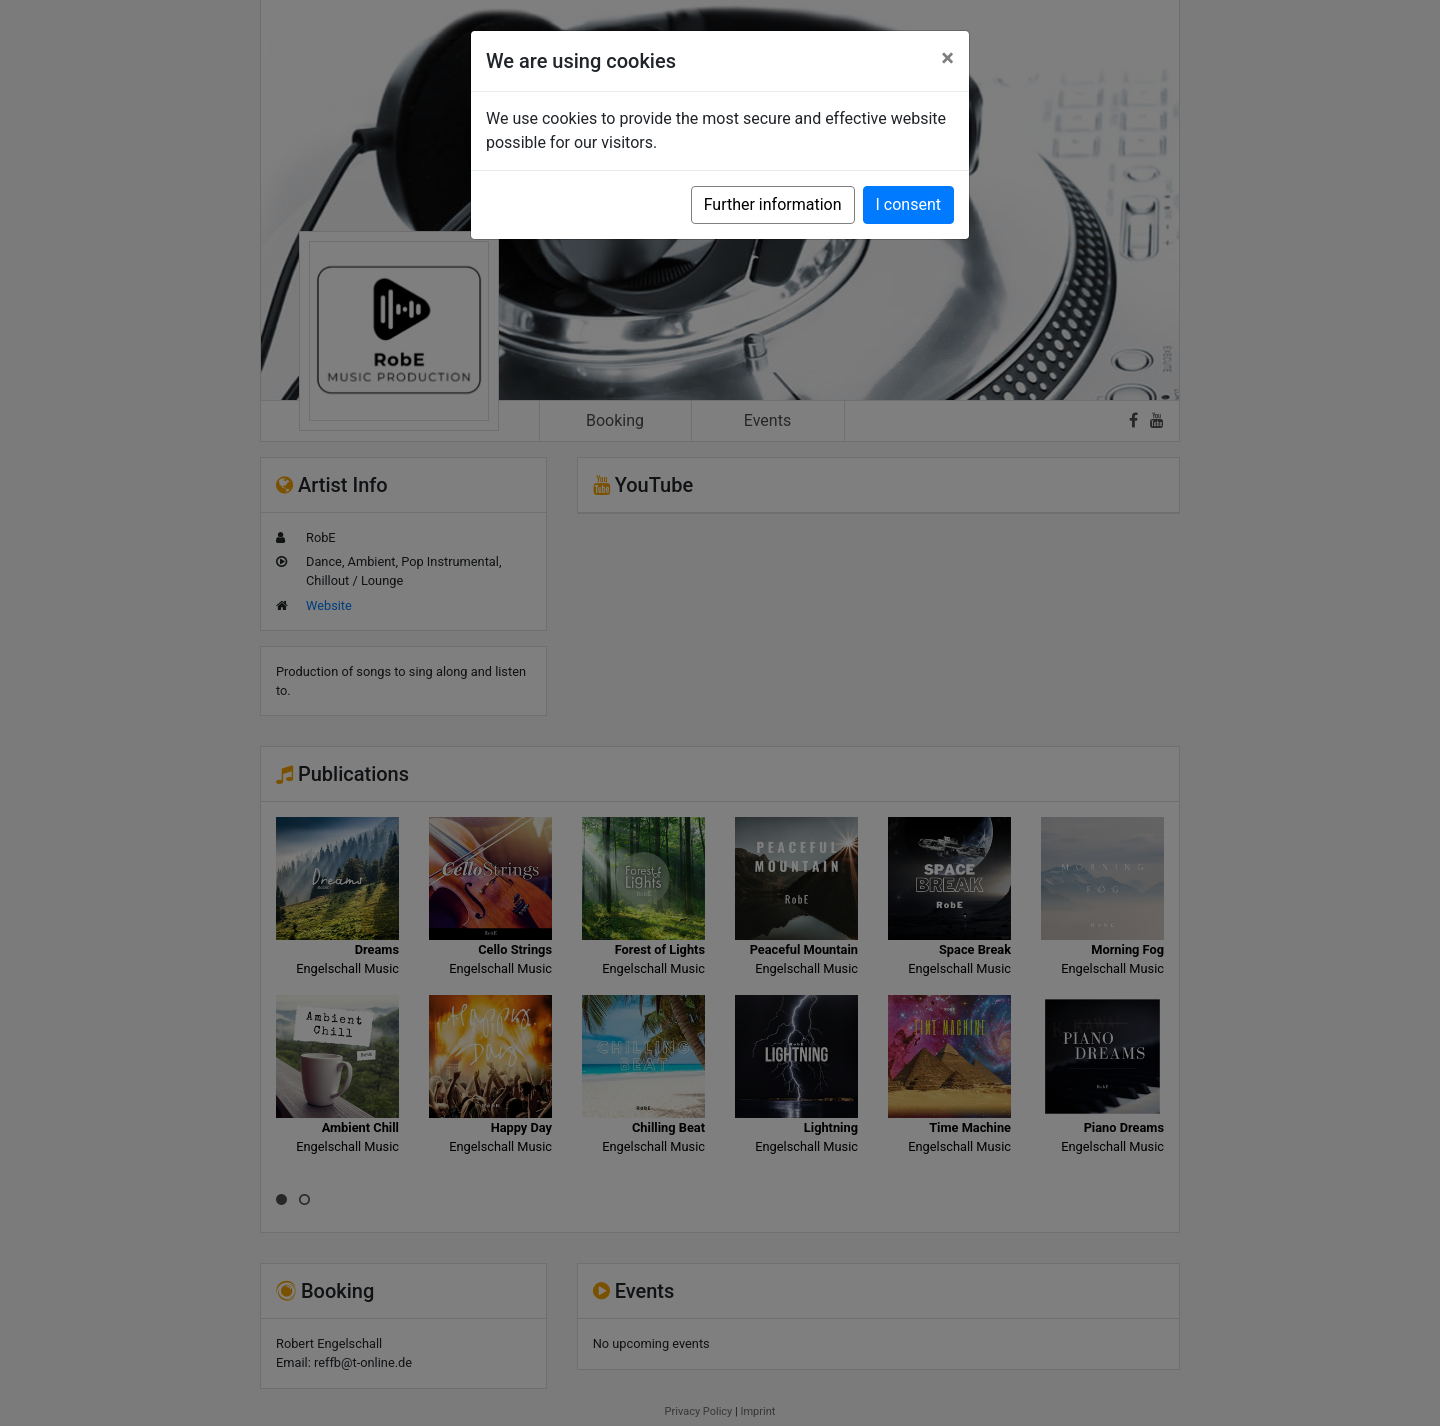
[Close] (947, 58)
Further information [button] (773, 204)
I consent (908, 204)
